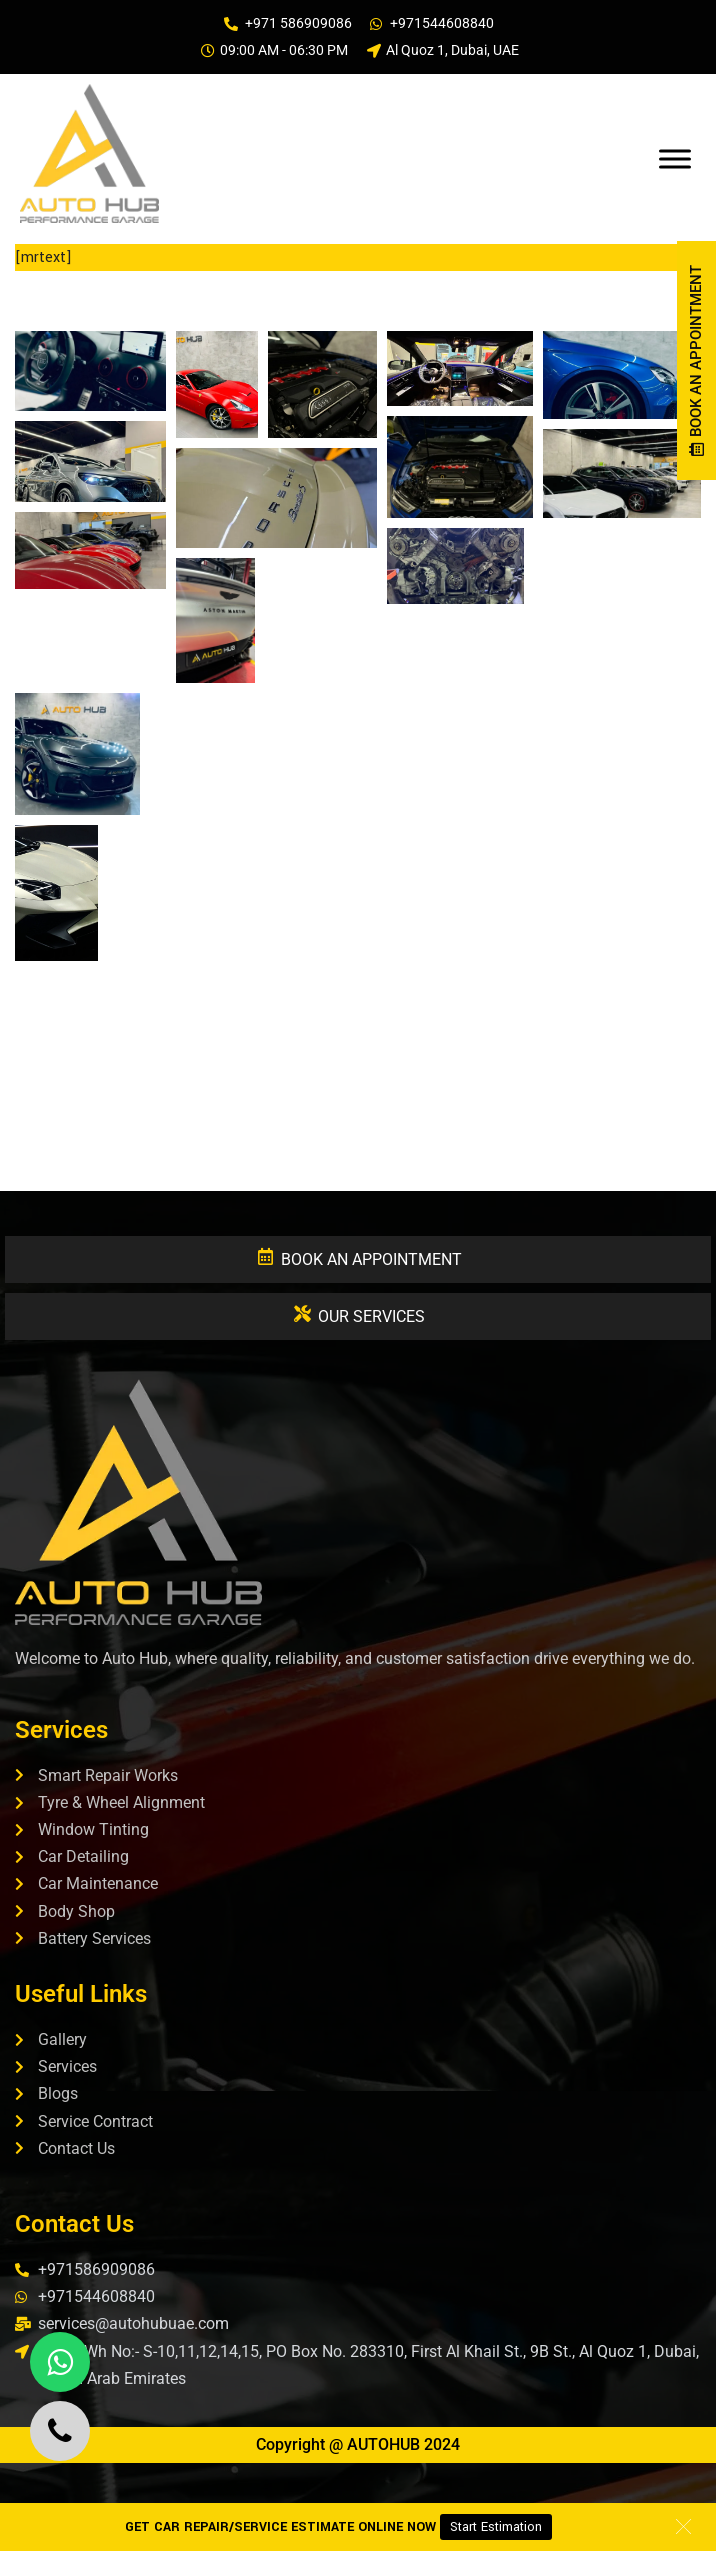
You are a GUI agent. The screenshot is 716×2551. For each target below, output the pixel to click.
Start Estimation (496, 2527)
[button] (90, 371)
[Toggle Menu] (675, 158)
